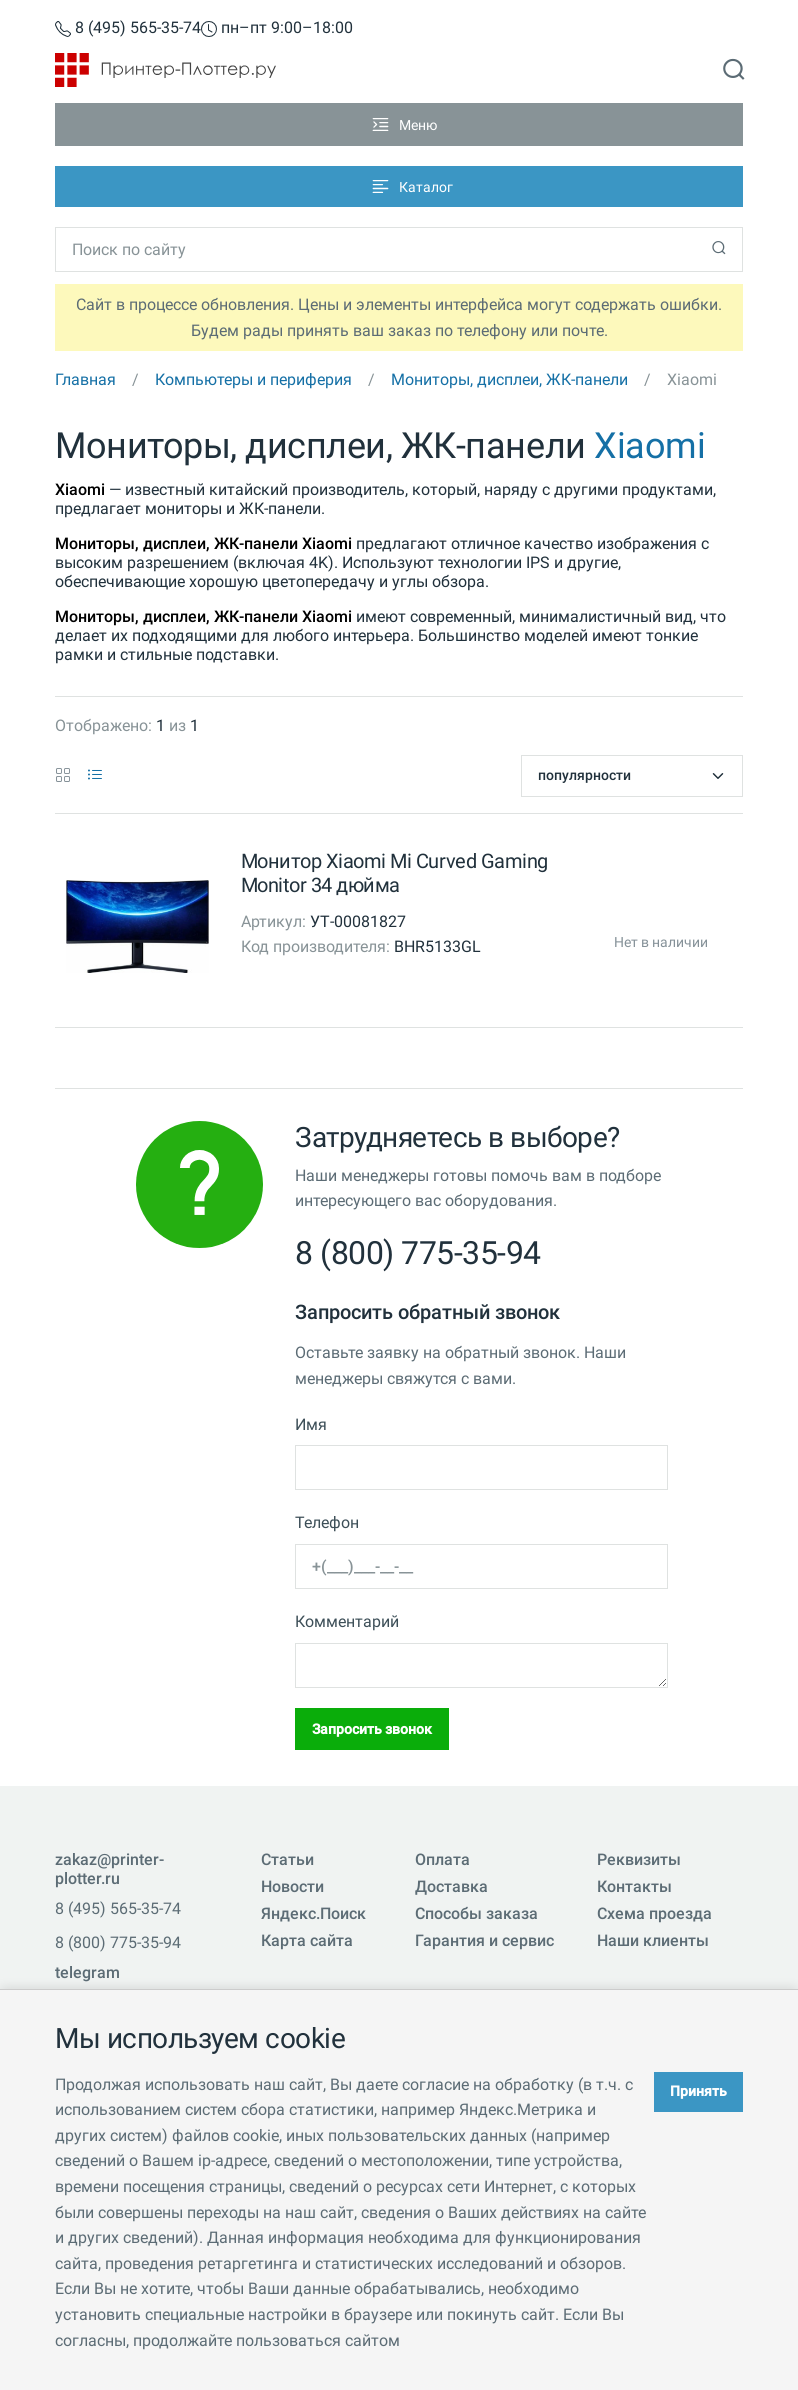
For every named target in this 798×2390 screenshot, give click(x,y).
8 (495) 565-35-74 (128, 28)
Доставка (451, 1886)
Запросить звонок (372, 1729)
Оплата (442, 1859)
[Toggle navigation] (399, 124)
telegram (87, 1972)
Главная (85, 379)
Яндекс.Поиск (313, 1913)
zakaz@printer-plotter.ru (109, 1869)
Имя (311, 1424)
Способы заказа (476, 1913)
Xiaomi (649, 446)
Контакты (634, 1886)
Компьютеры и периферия (253, 379)
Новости (292, 1886)
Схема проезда (654, 1913)
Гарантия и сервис (484, 1940)
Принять (698, 2091)
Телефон (327, 1522)
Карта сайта (307, 1940)
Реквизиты (639, 1859)
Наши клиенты (653, 1940)
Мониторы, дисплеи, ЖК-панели (509, 379)
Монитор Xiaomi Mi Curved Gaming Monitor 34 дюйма (394, 873)
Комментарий (347, 1621)
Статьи (287, 1859)
